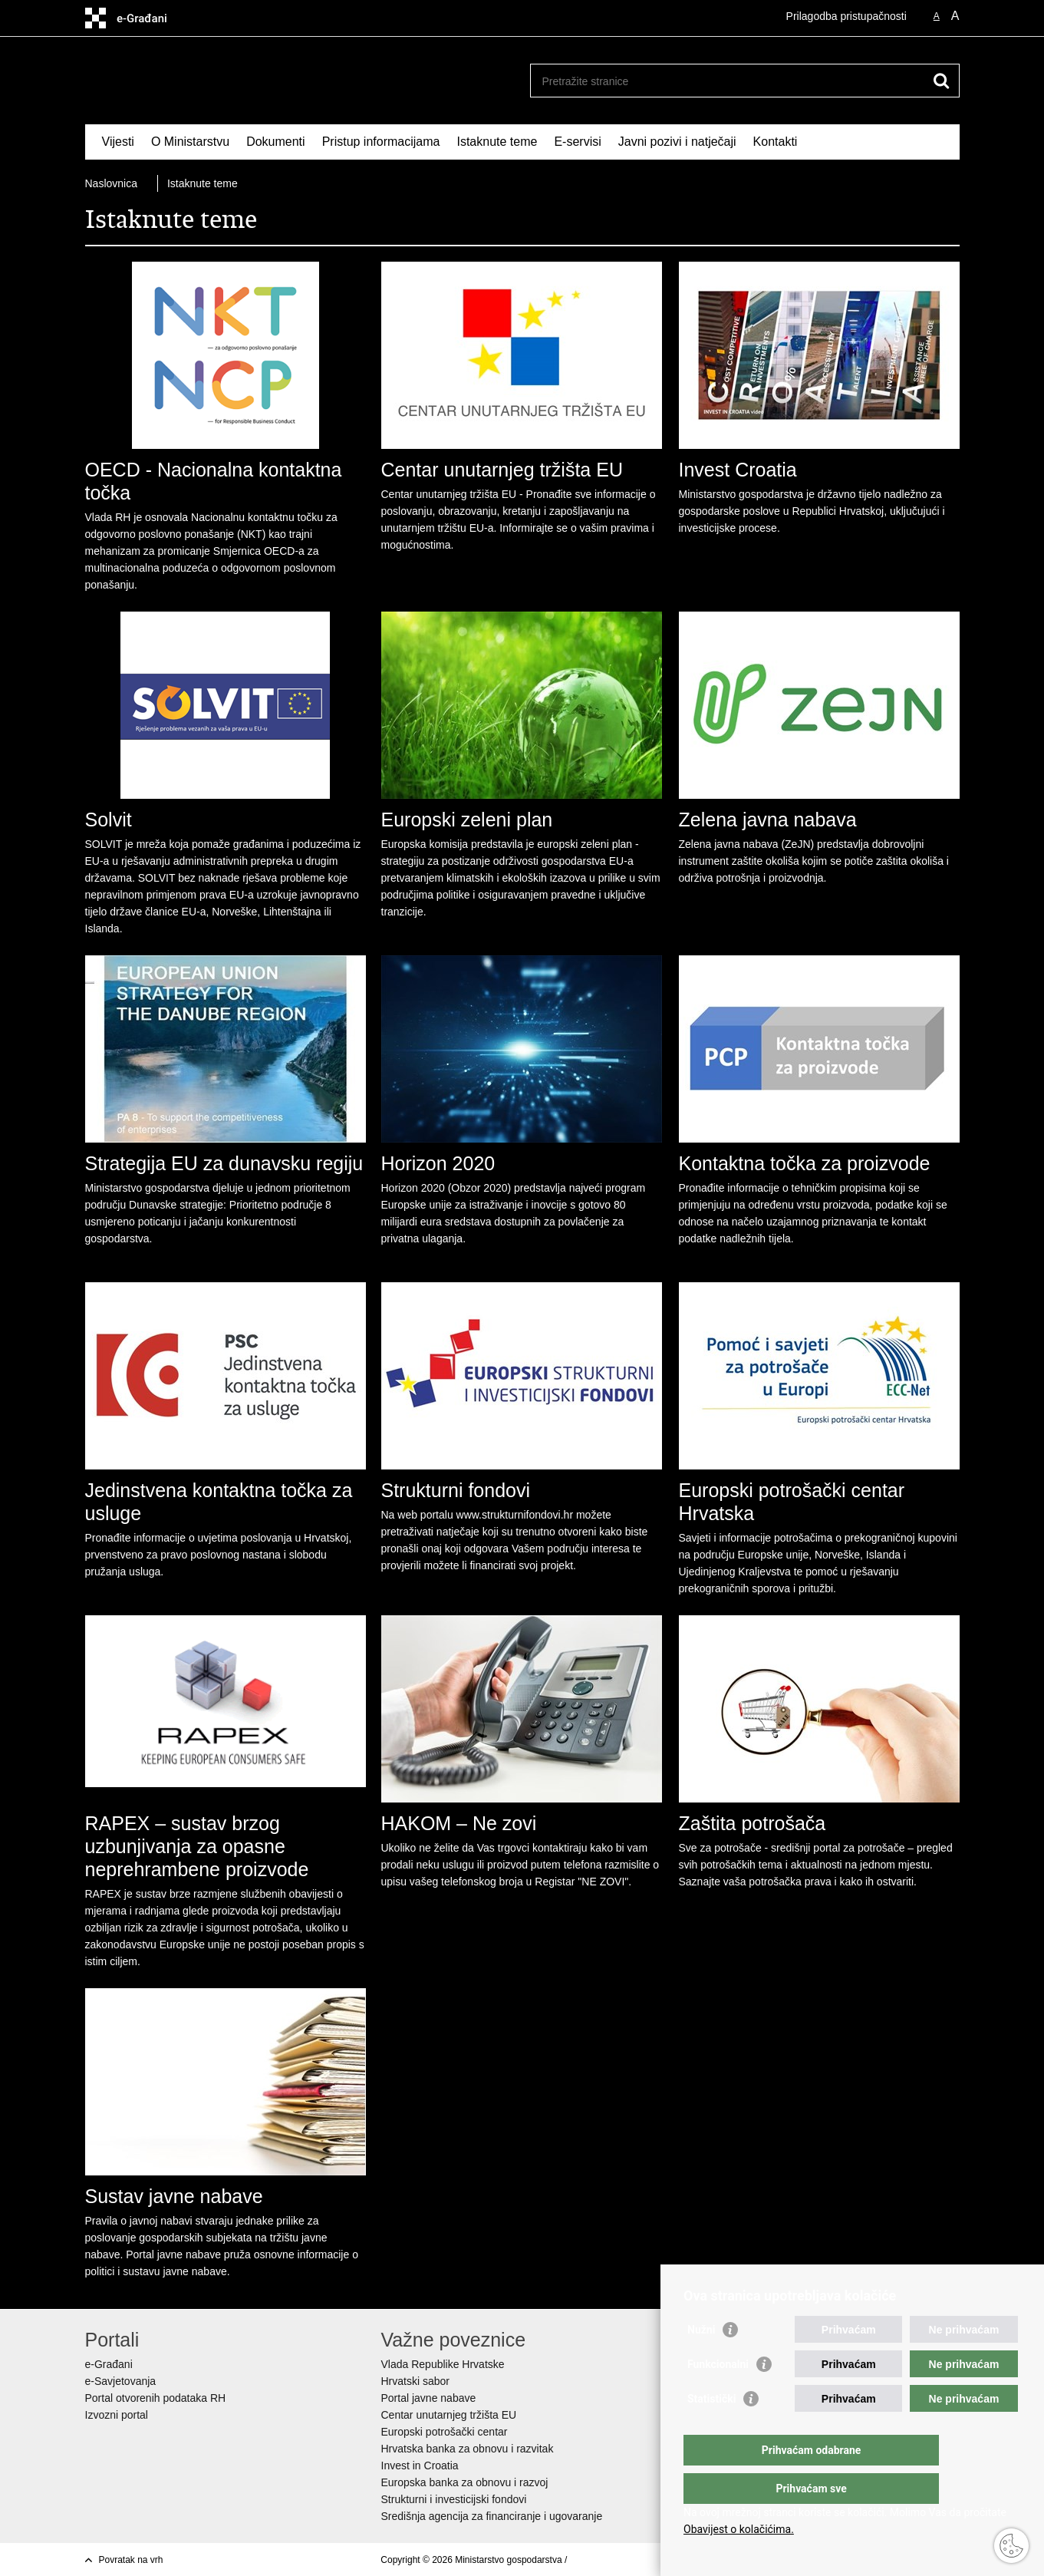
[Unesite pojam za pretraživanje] (728, 81)
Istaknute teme (496, 141)
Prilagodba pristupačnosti (846, 16)
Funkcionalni (718, 2395)
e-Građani (109, 2364)
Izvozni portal (116, 2415)
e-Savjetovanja (120, 2381)
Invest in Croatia (420, 2465)
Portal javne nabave (428, 2398)
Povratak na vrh (131, 2560)
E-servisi (577, 141)
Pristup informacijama (381, 141)
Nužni (701, 2360)
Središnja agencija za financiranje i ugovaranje (492, 2516)
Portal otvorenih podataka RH (155, 2398)
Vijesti (118, 141)
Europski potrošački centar (444, 2432)
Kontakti (775, 141)
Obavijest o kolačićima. (738, 2529)
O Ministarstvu (190, 141)
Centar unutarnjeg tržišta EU (449, 2415)
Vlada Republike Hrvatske (443, 2364)
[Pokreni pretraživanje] (942, 80)
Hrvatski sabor (415, 2381)
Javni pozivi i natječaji (677, 141)
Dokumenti (275, 141)
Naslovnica (111, 183)
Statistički (711, 2429)
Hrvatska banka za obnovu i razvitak (467, 2448)
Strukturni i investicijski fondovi (454, 2499)
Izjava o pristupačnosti (615, 2560)
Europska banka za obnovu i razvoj (464, 2482)
